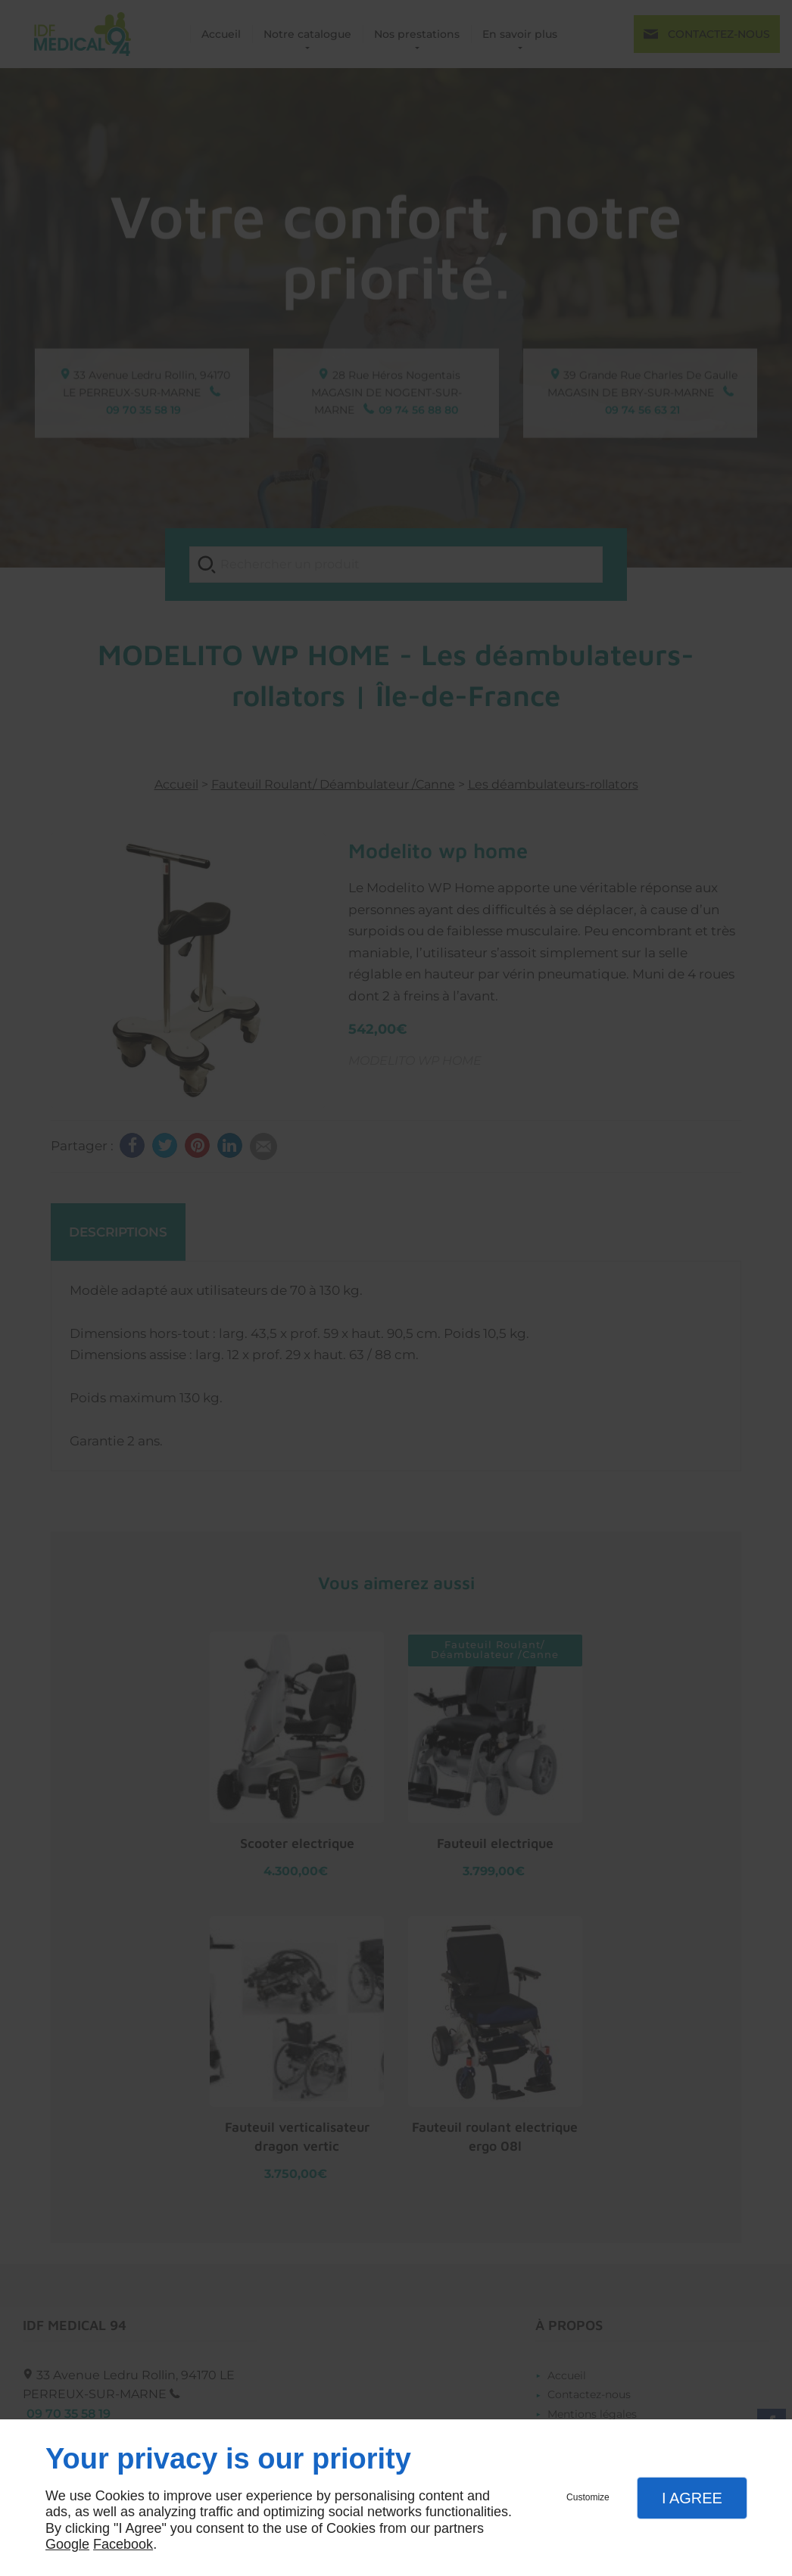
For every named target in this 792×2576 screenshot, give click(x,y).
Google (67, 2544)
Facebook (123, 2544)
